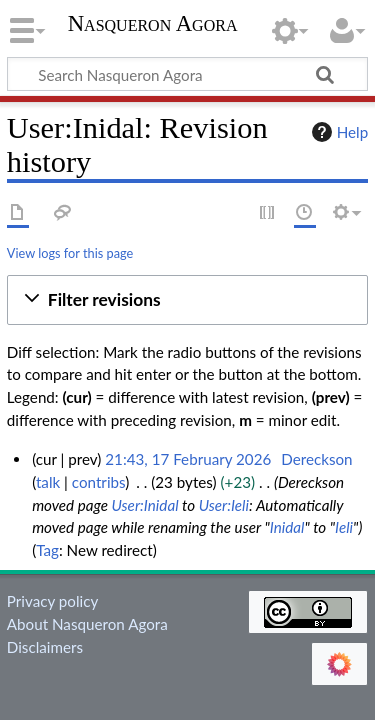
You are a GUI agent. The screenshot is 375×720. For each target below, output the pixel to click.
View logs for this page (70, 253)
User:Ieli (224, 505)
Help (337, 132)
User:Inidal (144, 505)
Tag (47, 550)
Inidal (287, 527)
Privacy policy (52, 601)
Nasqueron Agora (153, 25)
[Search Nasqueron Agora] (187, 74)
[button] (187, 300)
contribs (98, 482)
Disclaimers (45, 647)
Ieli (344, 527)
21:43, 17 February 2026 (188, 459)
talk (48, 482)
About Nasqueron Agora (87, 624)
